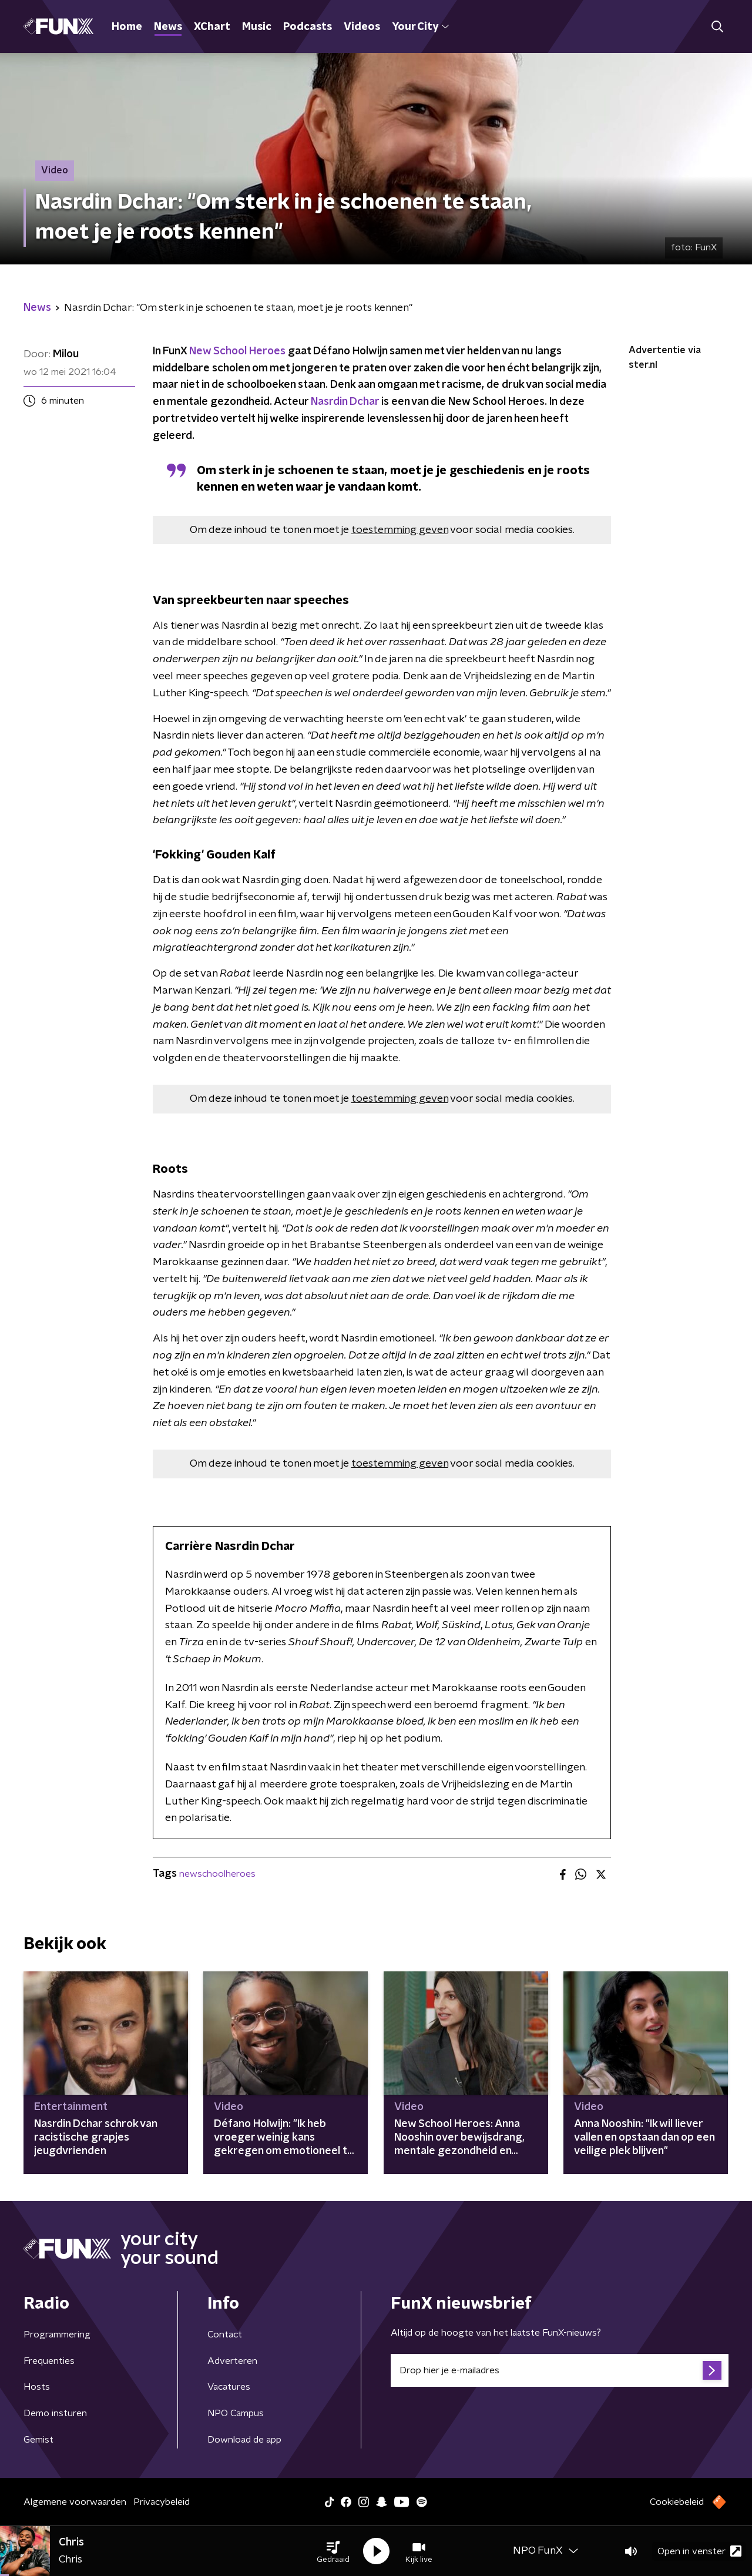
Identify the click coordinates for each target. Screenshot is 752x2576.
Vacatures (228, 2386)
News (168, 27)
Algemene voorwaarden (75, 2502)
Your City (420, 27)
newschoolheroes (217, 1874)
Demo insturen (55, 2413)
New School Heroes (237, 351)
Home (127, 27)
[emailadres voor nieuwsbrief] (559, 2370)
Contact (224, 2334)
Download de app (244, 2439)
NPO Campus (235, 2413)
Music (256, 27)
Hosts (37, 2386)
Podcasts (307, 27)
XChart (212, 27)
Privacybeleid (161, 2502)
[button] (333, 2551)
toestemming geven (399, 530)
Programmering (57, 2334)
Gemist (38, 2439)
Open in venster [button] (699, 2551)
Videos (362, 27)
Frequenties (49, 2361)
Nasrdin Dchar (345, 402)
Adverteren (232, 2361)
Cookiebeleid (677, 2502)
